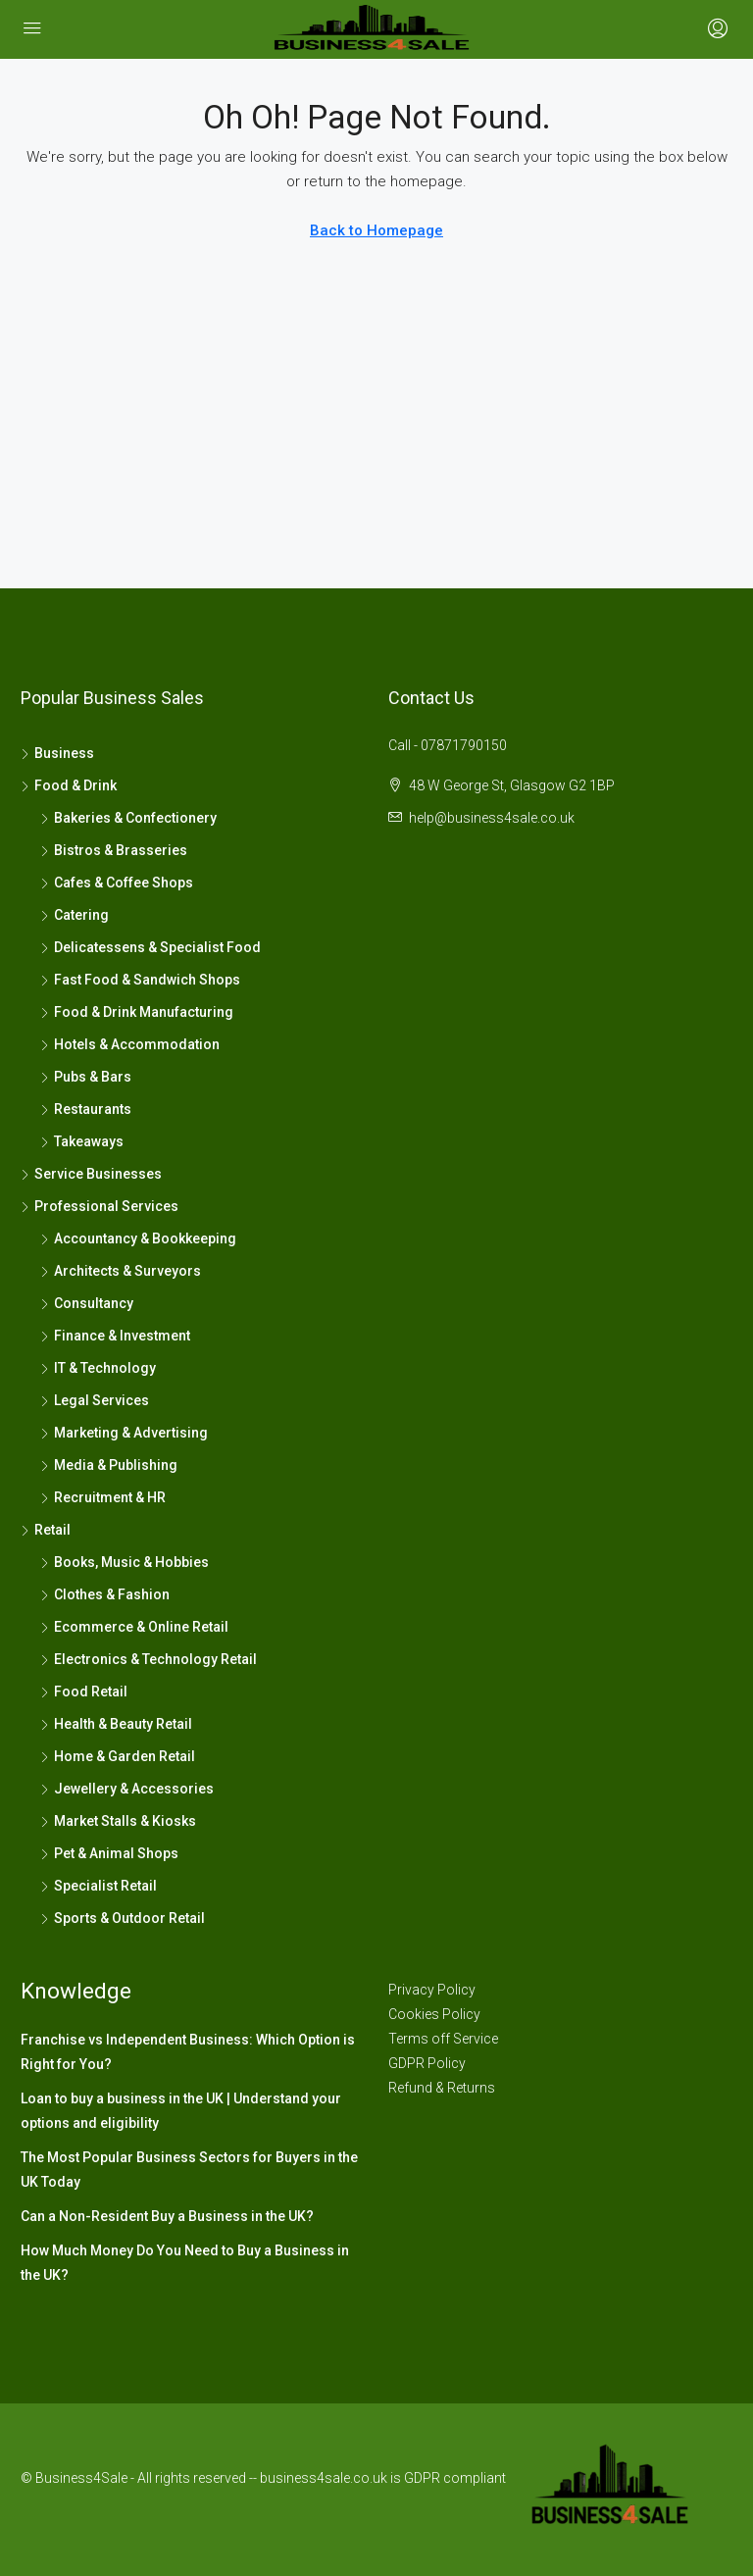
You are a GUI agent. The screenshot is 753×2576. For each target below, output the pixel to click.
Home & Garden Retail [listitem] (117, 1756)
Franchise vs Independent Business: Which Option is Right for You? (188, 2052)
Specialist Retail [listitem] (98, 1886)
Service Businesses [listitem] (91, 1174)
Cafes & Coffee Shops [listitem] (116, 882)
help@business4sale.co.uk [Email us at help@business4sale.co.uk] (492, 818)
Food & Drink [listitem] (69, 785)
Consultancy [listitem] (86, 1303)
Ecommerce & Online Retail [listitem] (134, 1627)
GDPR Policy (427, 2063)
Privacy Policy (432, 1989)
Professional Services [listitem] (99, 1206)
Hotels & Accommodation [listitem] (130, 1044)
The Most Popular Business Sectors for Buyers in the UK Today (189, 2169)
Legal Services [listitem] (94, 1400)
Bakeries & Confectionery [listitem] (128, 818)
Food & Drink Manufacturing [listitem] (136, 1012)
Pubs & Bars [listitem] (85, 1077)
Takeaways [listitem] (82, 1141)
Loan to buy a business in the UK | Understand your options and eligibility (181, 2111)
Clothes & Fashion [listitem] (105, 1594)
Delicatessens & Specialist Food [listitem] (150, 947)
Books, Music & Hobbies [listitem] (124, 1562)
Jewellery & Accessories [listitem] (127, 1788)
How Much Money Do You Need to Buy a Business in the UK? (185, 2263)
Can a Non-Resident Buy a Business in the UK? (167, 2216)
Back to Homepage (376, 230)
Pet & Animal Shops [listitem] (109, 1853)
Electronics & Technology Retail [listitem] (148, 1659)
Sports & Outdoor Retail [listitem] (122, 1918)
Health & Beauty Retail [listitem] (116, 1724)
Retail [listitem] (46, 1530)
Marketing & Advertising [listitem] (124, 1432)
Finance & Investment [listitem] (115, 1335)
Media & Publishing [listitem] (108, 1465)
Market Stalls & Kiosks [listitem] (118, 1821)
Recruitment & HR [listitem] (103, 1497)
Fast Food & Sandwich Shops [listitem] (140, 979)
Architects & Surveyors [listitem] (120, 1271)
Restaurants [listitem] (85, 1109)
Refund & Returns (441, 2088)
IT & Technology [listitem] (98, 1368)
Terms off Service (443, 2038)
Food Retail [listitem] (83, 1691)
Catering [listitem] (74, 915)
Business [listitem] (57, 753)
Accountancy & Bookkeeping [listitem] (138, 1238)
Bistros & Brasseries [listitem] (113, 850)
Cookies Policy (434, 2014)
